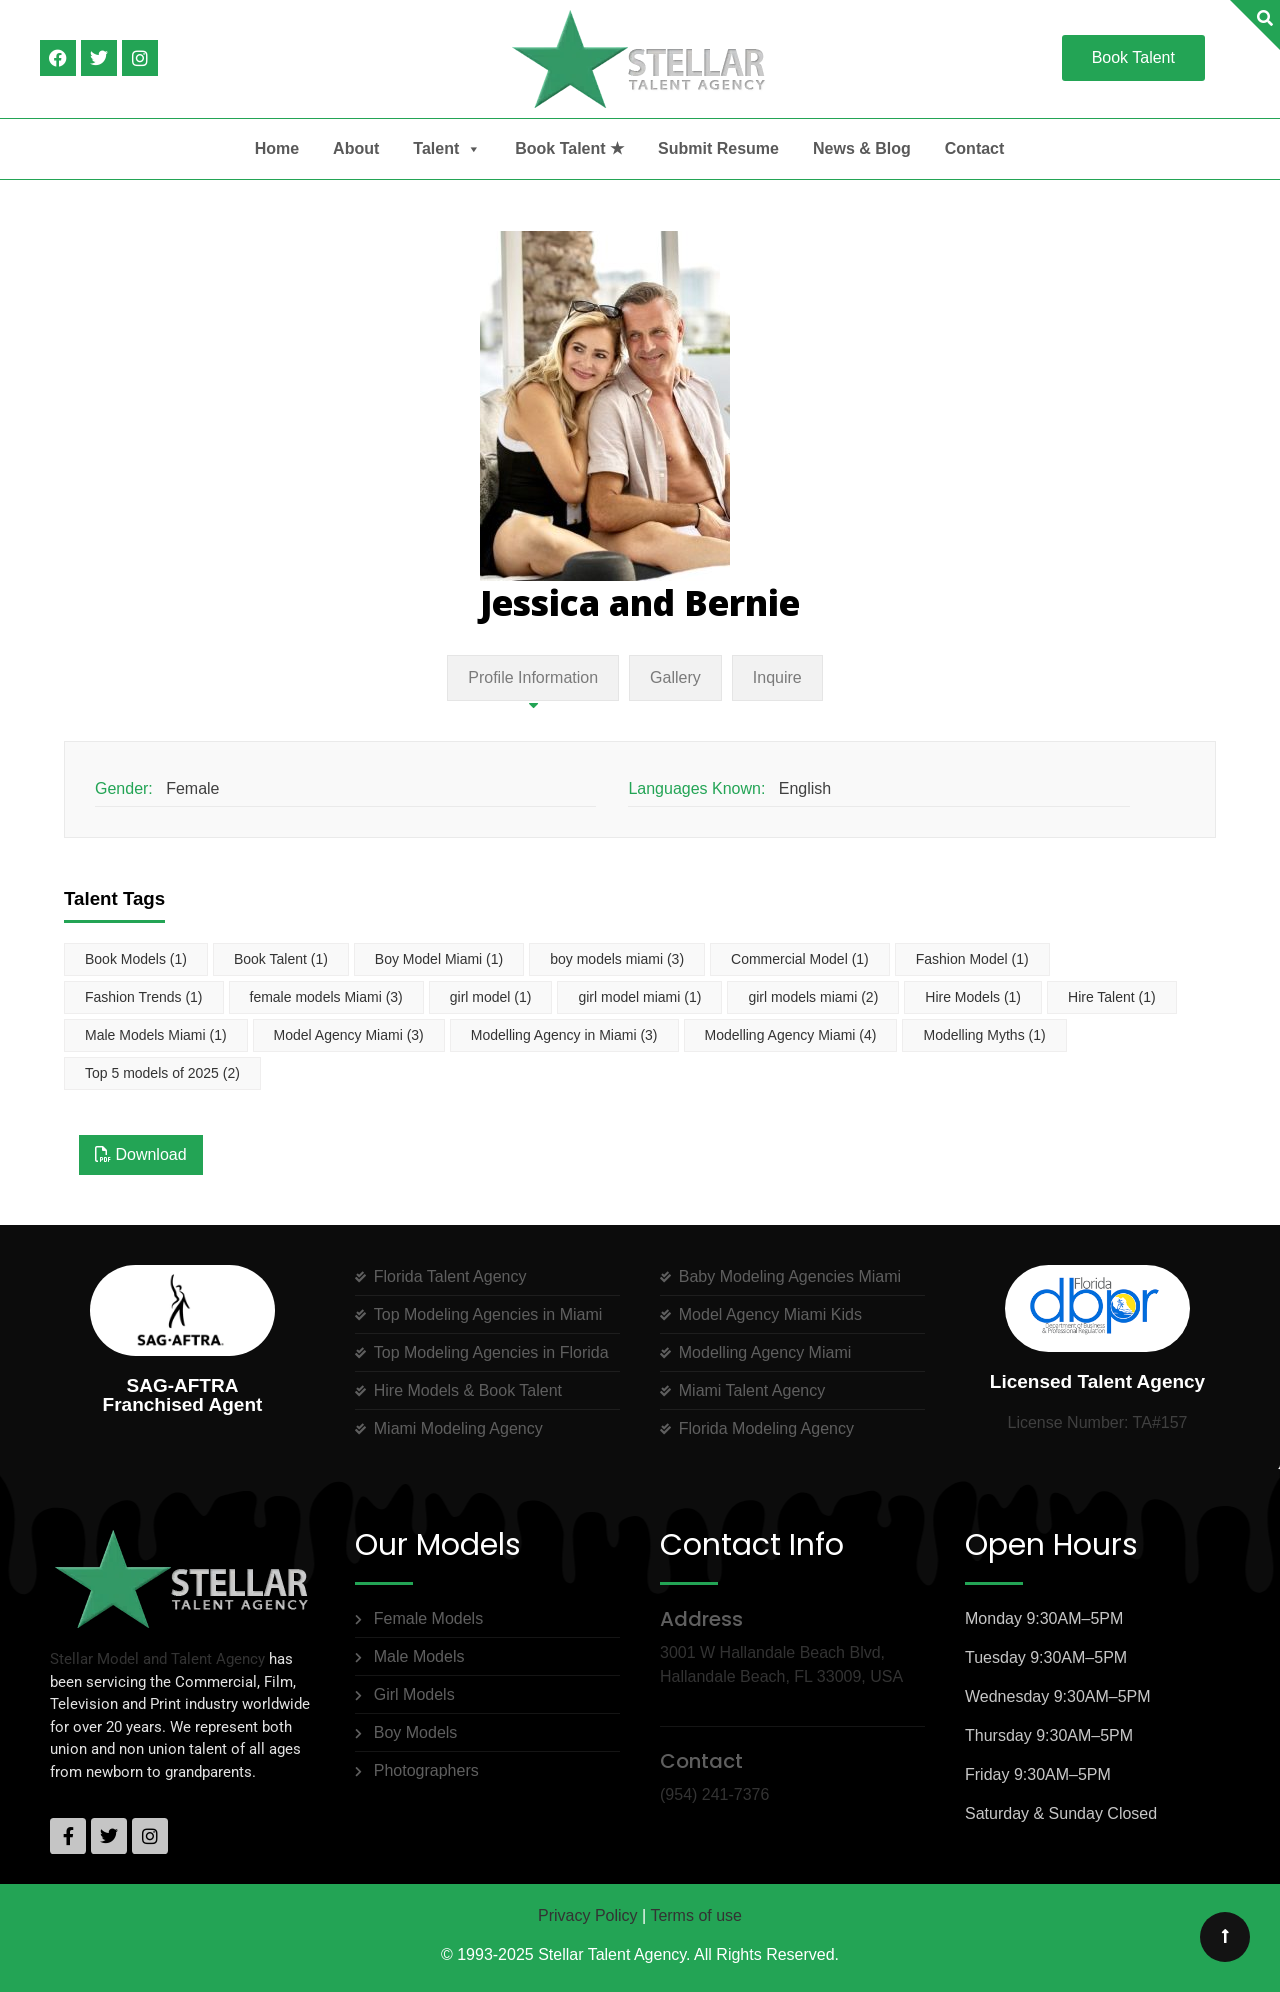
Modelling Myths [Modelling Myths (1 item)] (984, 1035)
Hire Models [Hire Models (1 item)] (973, 997)
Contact (975, 148)
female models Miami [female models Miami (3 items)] (326, 997)
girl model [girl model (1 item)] (491, 997)
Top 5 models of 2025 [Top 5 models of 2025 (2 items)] (162, 1073)
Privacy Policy (588, 1915)
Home (277, 148)
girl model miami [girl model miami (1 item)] (639, 997)
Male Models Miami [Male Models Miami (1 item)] (156, 1035)
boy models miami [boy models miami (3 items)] (617, 959)
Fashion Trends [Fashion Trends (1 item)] (144, 997)
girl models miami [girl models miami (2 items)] (813, 997)
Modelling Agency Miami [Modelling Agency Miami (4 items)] (791, 1035)
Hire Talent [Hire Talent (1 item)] (1112, 997)
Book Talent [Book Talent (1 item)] (281, 959)
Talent (447, 149)
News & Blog (862, 148)
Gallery (675, 677)
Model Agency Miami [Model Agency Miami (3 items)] (349, 1035)
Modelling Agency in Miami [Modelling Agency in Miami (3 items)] (564, 1035)
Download (141, 1154)
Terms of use (696, 1915)
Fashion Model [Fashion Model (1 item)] (972, 959)
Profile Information (533, 677)
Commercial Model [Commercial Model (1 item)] (800, 959)
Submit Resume (718, 148)
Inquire (777, 677)
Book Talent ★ (569, 148)
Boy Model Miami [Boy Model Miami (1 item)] (439, 959)
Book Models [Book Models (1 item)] (136, 959)
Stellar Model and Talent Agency (157, 1659)
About (356, 148)
